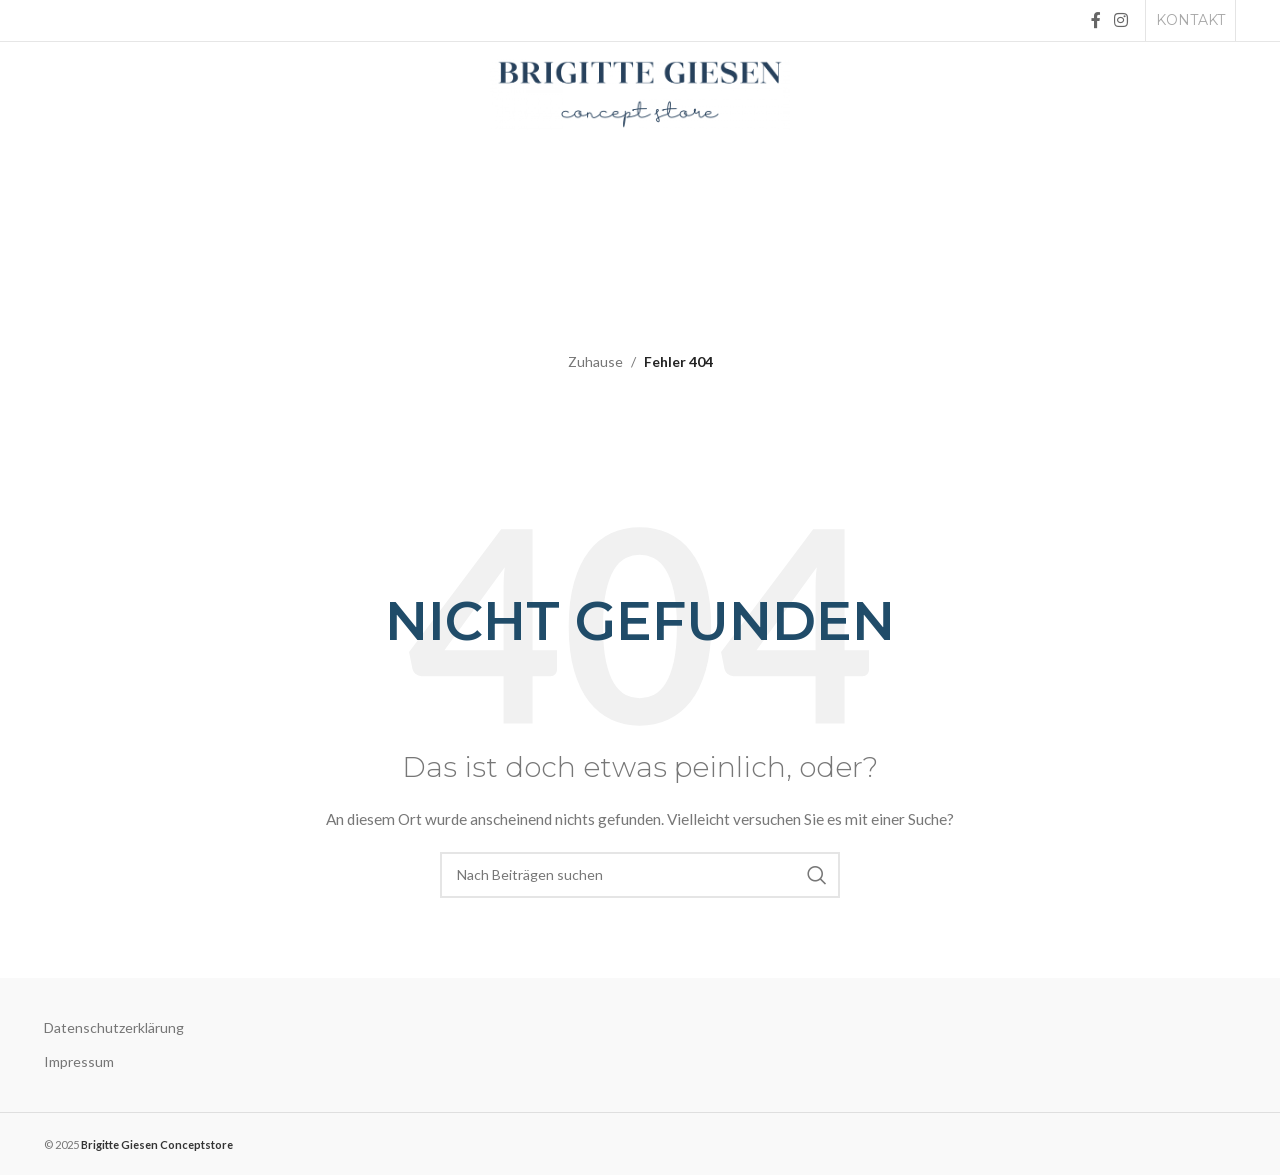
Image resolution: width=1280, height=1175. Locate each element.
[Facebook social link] (1095, 20)
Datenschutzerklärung (114, 1027)
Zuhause (595, 361)
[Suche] (640, 875)
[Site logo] (640, 92)
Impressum (79, 1061)
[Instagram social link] (1121, 20)
